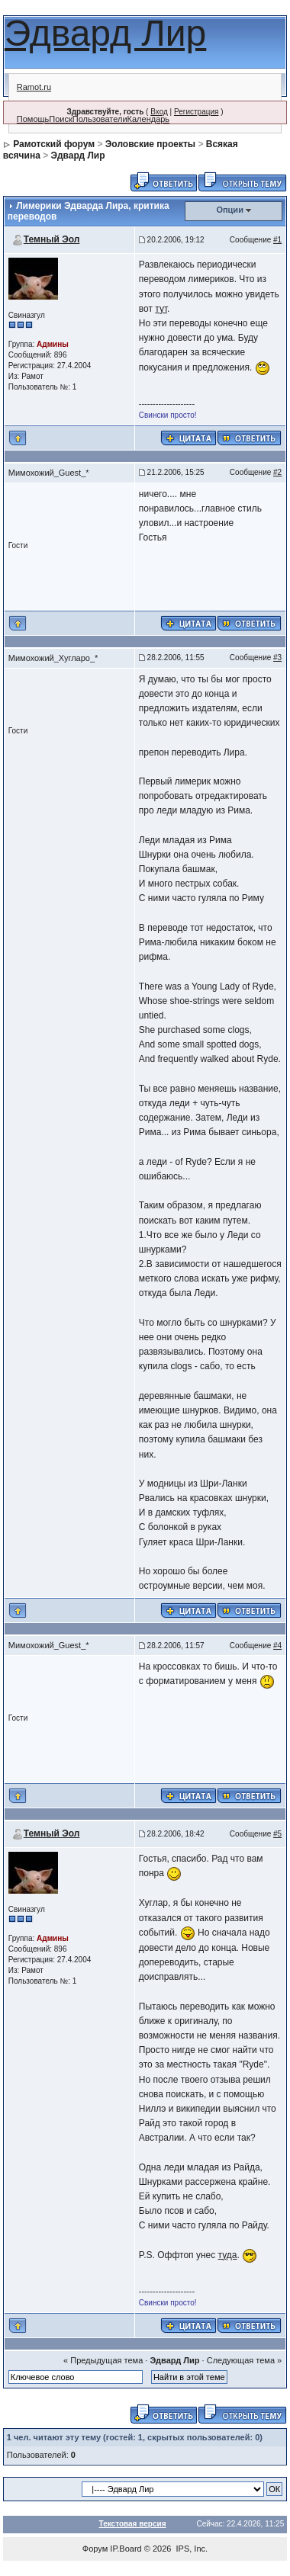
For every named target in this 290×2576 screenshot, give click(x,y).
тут (161, 308)
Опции (229, 209)
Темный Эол (52, 239)
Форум (95, 2548)
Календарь (148, 119)
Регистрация (196, 111)
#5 (277, 1834)
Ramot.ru (34, 86)
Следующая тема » (244, 2360)
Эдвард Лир (106, 33)
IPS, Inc (191, 2548)
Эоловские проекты (150, 144)
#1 (277, 240)
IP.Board (125, 2548)
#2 (277, 472)
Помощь (33, 119)
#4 (277, 1645)
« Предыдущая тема (103, 2360)
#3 (277, 657)
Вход (159, 111)
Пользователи (99, 119)
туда (227, 2255)
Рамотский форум (54, 144)
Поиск (60, 119)
